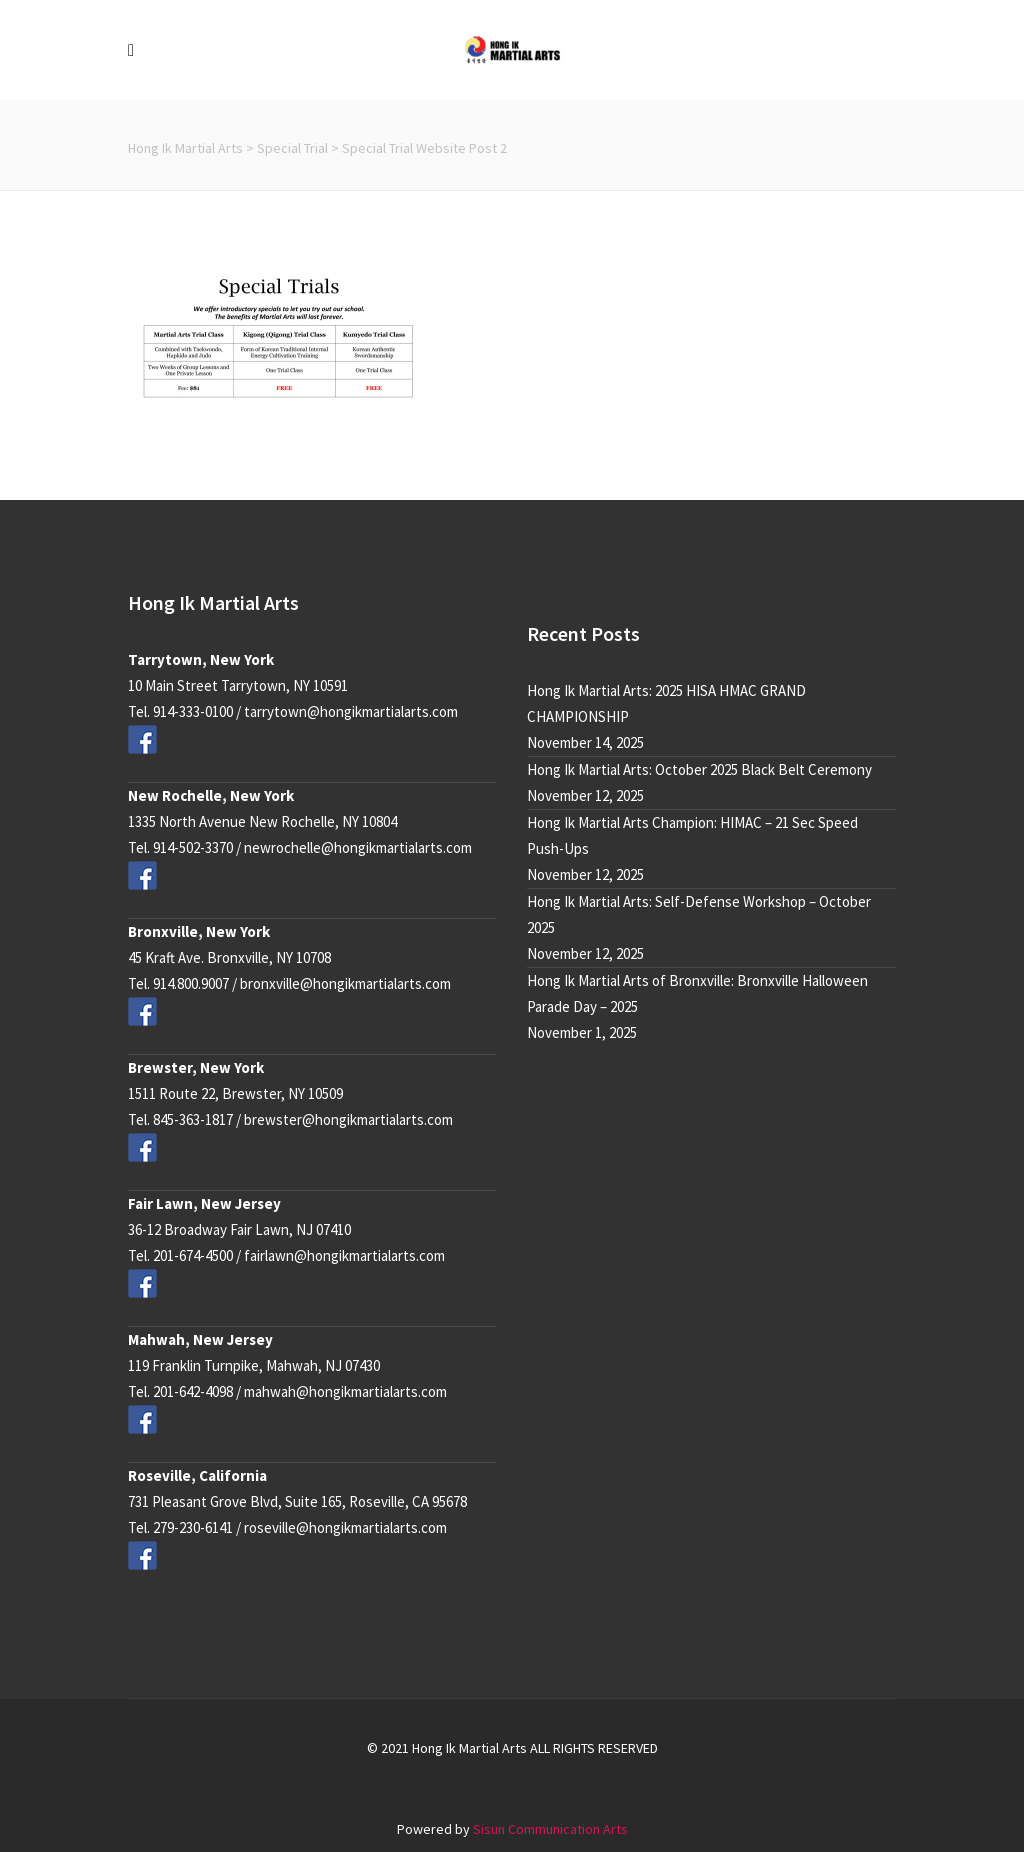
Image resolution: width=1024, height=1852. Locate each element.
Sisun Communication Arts (550, 1829)
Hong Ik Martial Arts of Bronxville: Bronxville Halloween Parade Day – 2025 (697, 993)
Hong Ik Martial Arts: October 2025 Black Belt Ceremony (699, 769)
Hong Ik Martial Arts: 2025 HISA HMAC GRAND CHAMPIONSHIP (666, 703)
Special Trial (292, 148)
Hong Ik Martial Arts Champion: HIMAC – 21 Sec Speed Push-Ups (692, 835)
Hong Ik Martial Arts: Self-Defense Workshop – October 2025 (699, 914)
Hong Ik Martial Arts (185, 148)
